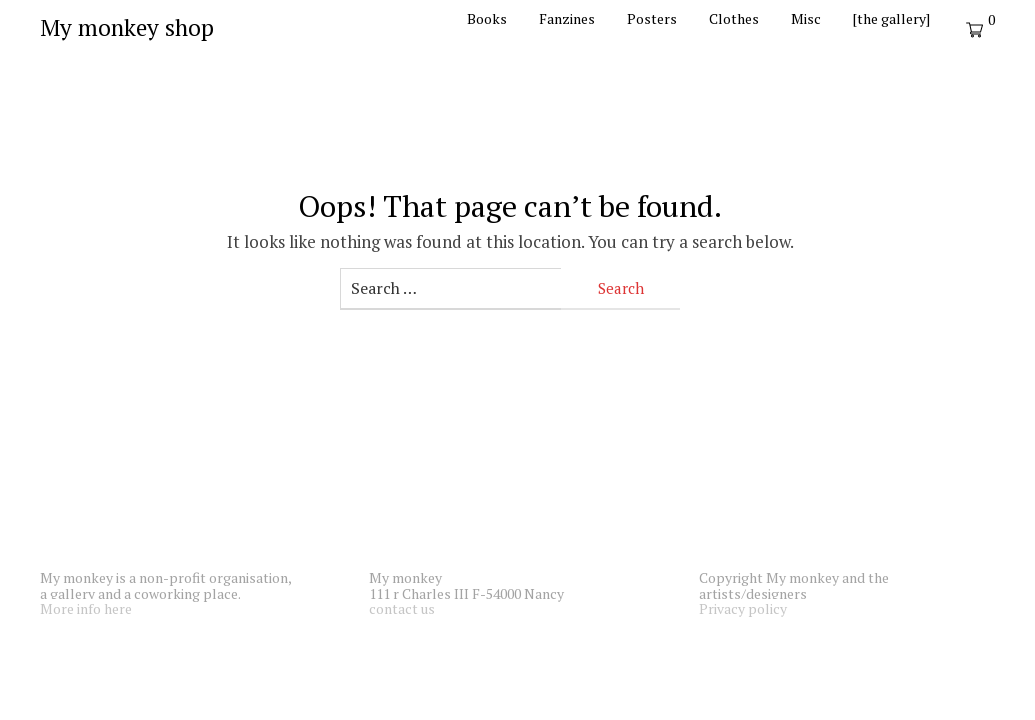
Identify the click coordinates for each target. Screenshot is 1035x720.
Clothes (734, 18)
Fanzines (567, 18)
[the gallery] (891, 18)
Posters (652, 18)
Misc (806, 18)
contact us (402, 608)
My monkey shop (127, 27)
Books (487, 18)
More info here (86, 608)
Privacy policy (743, 608)
